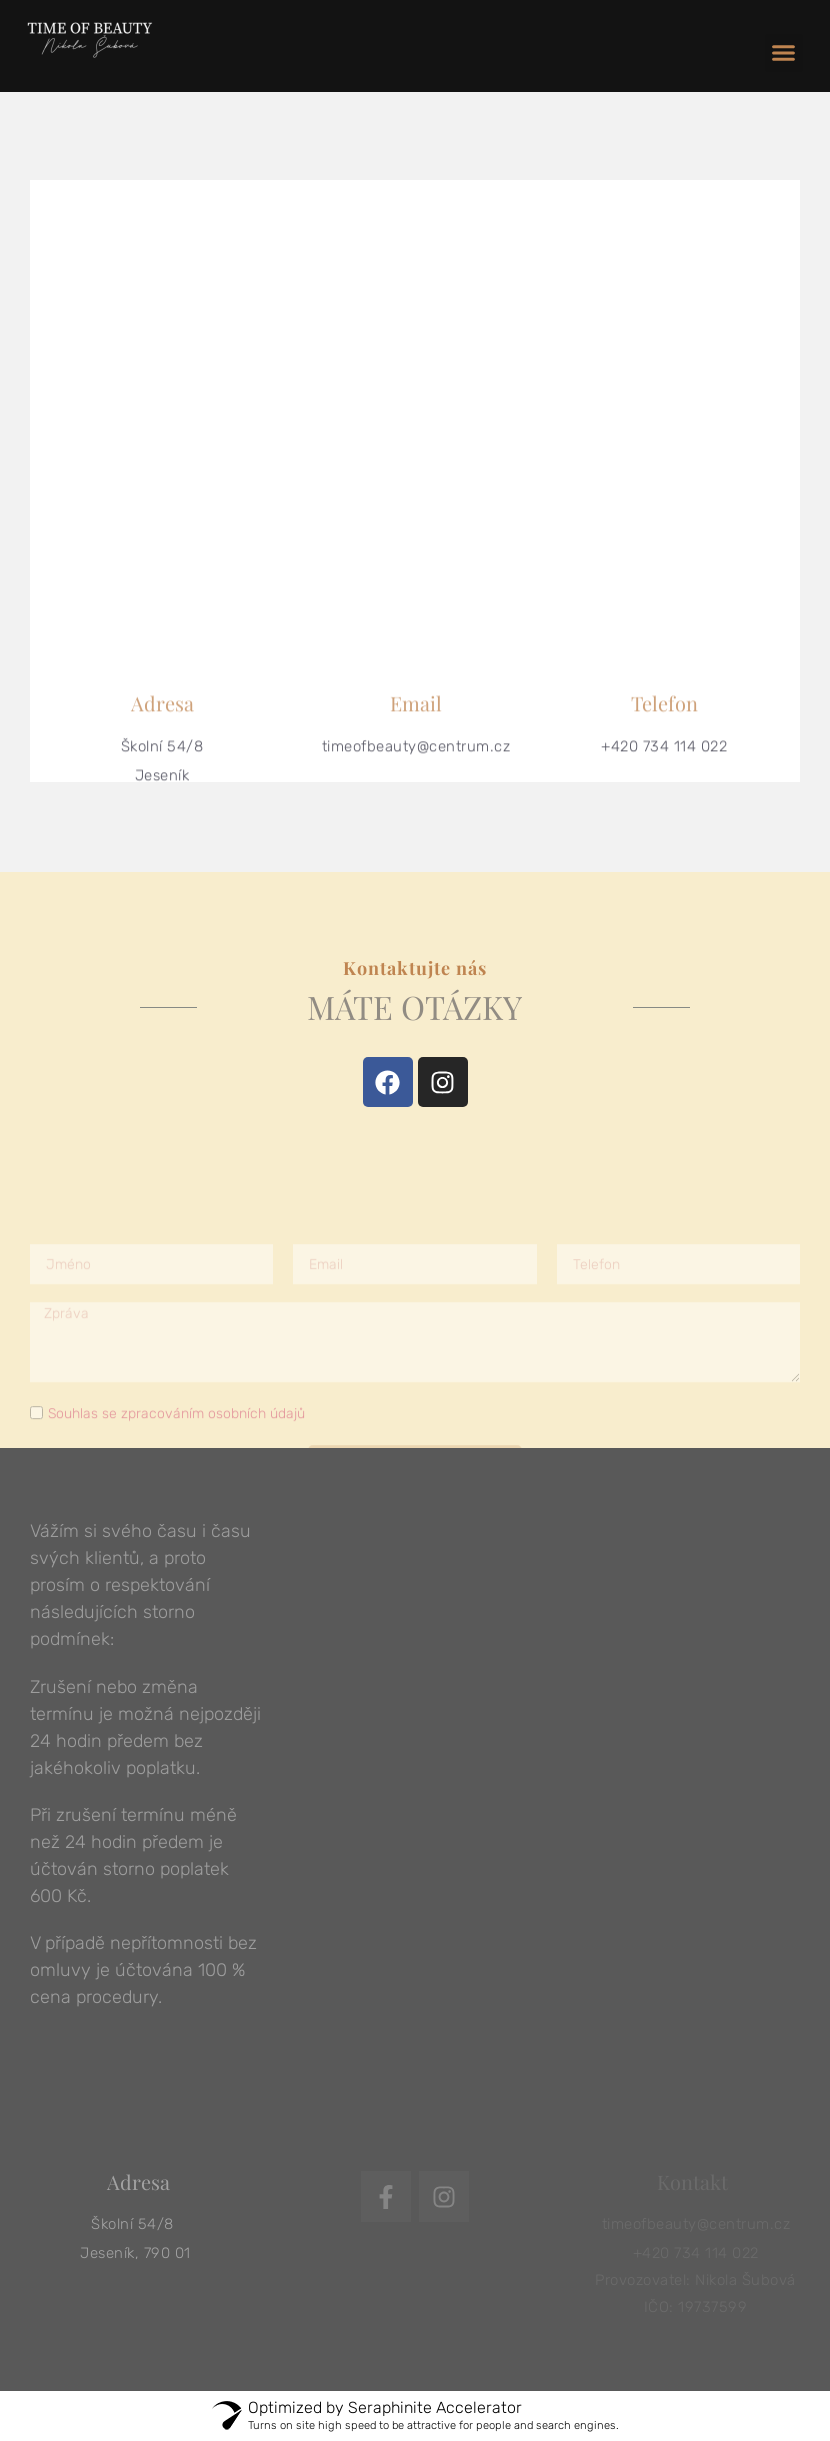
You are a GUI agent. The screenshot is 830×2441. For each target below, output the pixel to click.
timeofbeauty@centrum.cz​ (416, 759)
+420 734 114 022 (664, 759)
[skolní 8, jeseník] (415, 410)
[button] (784, 53)
